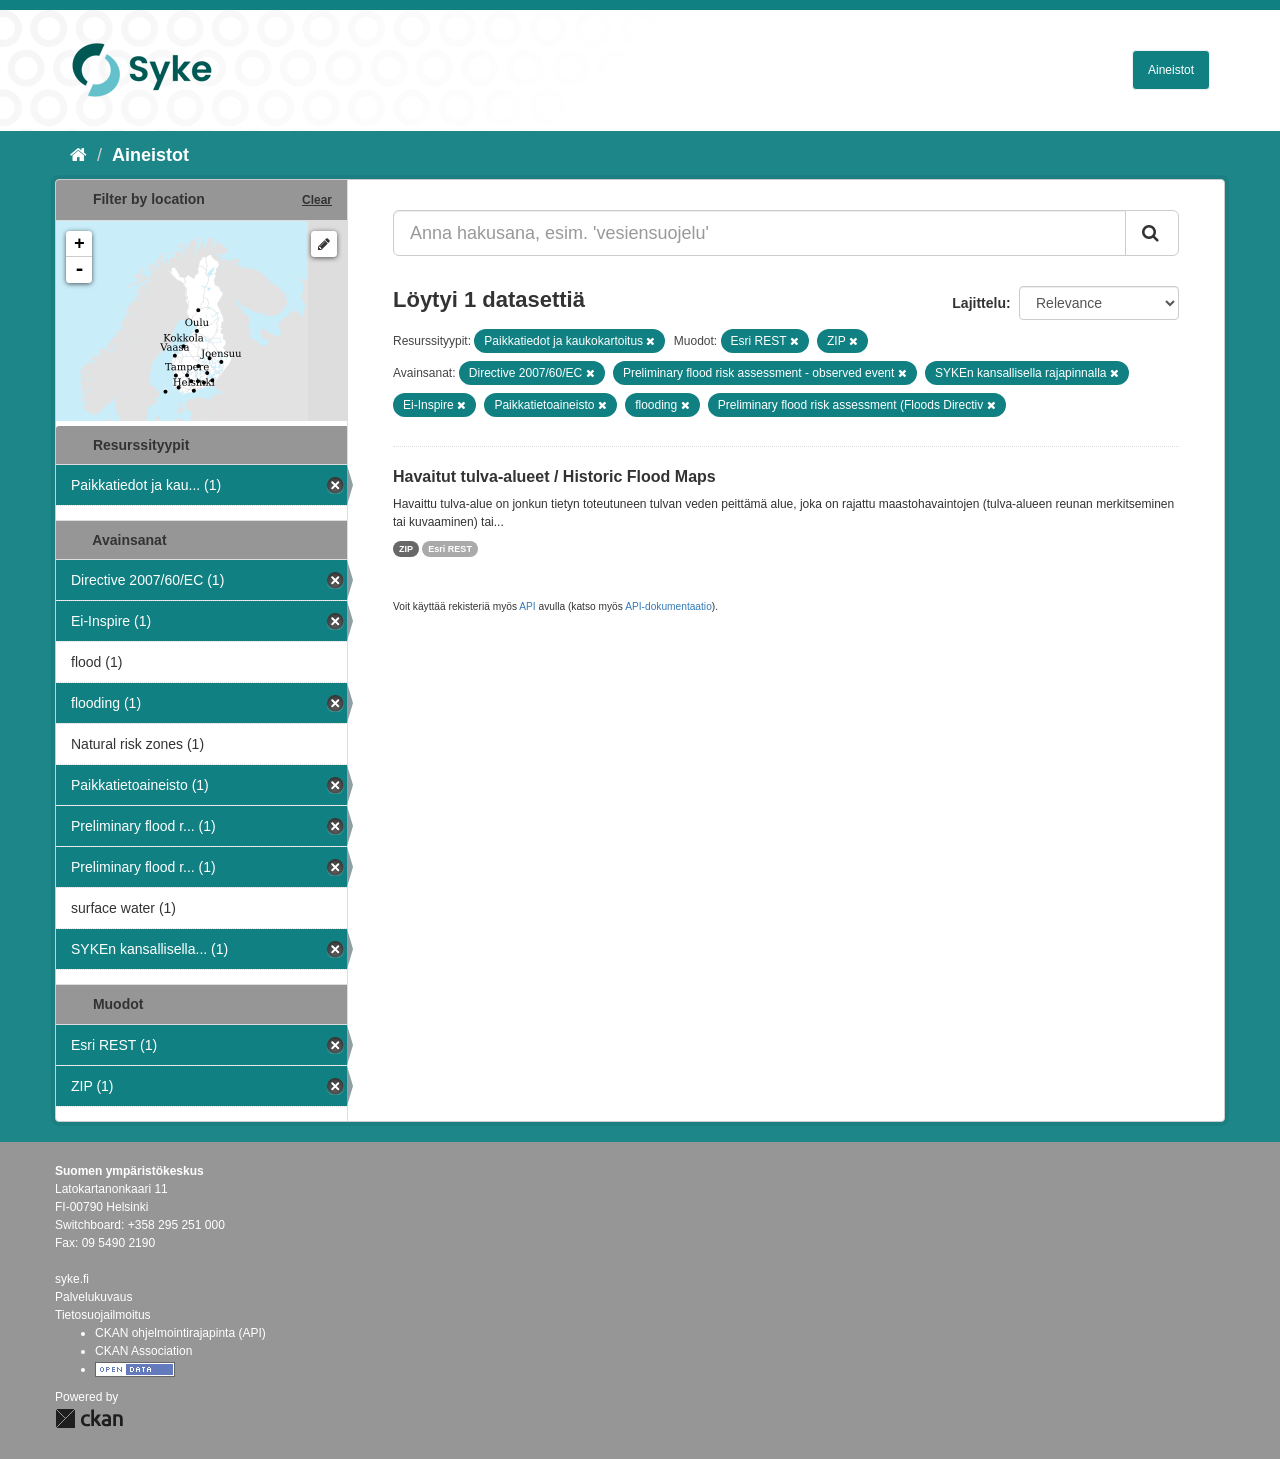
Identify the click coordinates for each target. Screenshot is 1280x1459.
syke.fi (72, 1279)
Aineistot (1171, 70)
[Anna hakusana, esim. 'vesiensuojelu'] (759, 233)
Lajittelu (979, 303)
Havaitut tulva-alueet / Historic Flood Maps (554, 476)
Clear (317, 200)
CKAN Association (143, 1351)
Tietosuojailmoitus (103, 1315)
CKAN (89, 1418)
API (527, 606)
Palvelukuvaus (93, 1297)
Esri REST (450, 549)
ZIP (406, 549)
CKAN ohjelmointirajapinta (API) (180, 1333)
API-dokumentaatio (668, 606)
